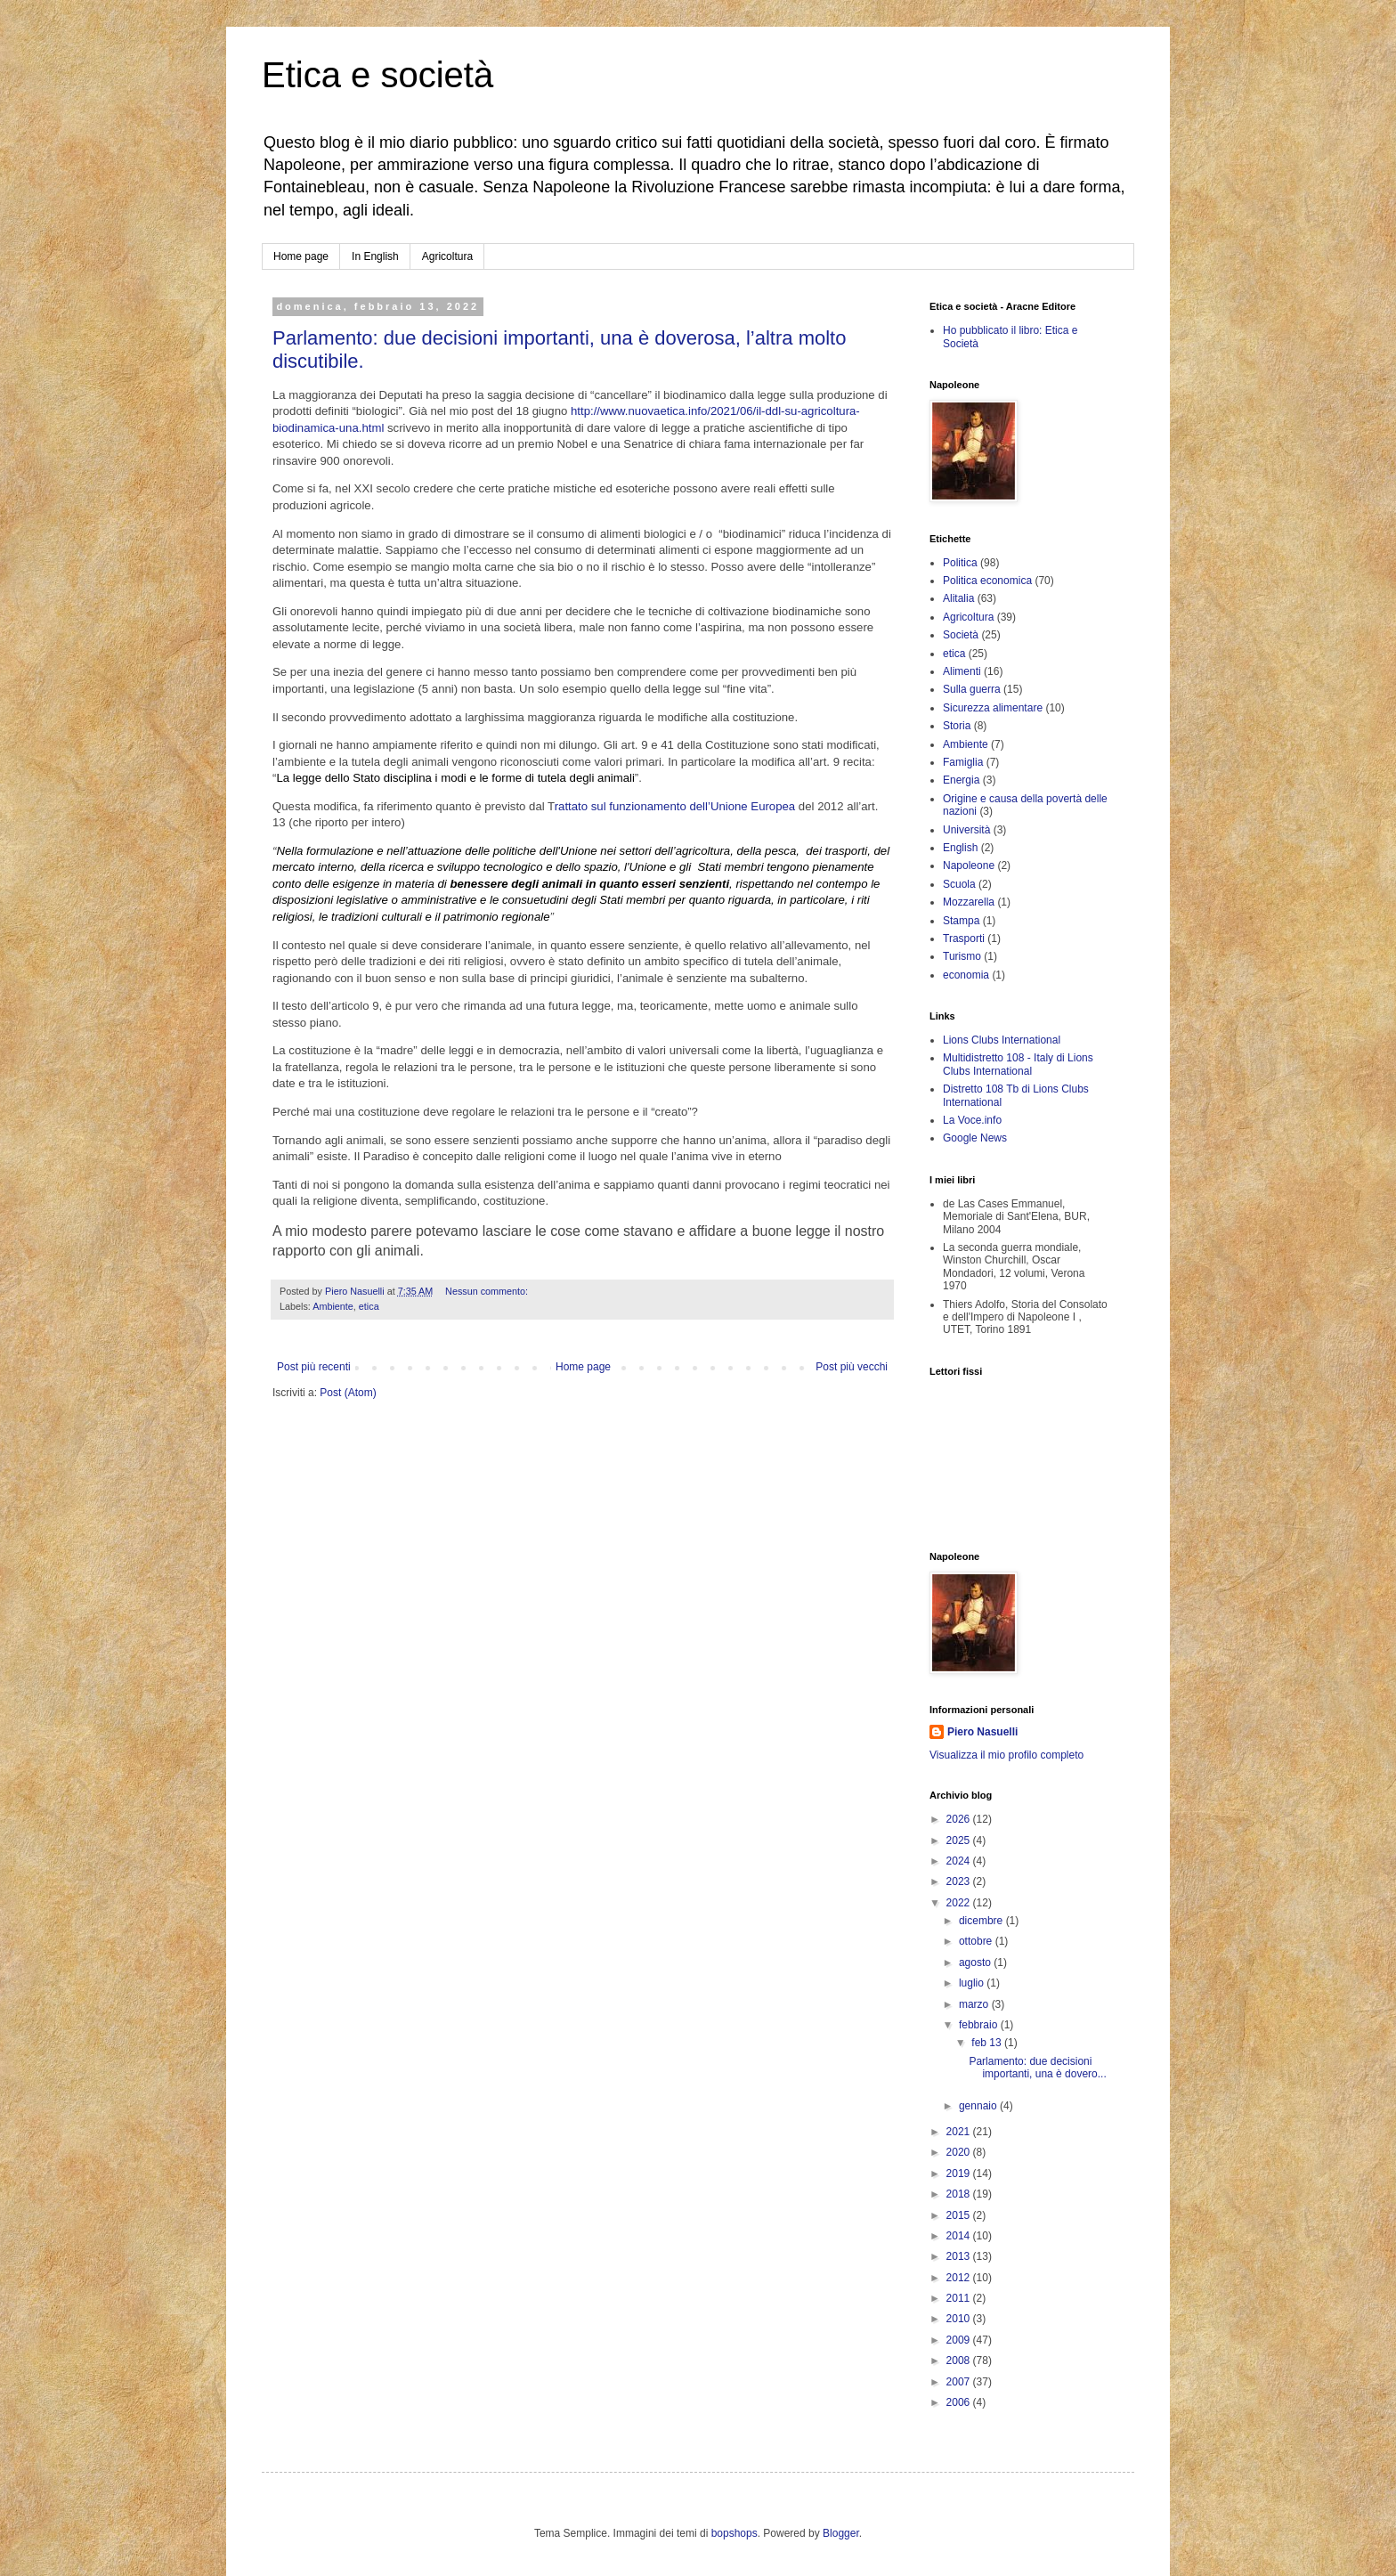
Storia (956, 725)
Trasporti (964, 938)
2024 (959, 1861)
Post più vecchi (852, 1367)
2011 (959, 2298)
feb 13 (987, 2042)
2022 (959, 1903)
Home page (301, 256)
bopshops (734, 2533)
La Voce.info (972, 1120)
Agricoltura (447, 256)
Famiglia (963, 762)
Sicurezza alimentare (993, 708)
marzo (975, 2004)
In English (375, 256)
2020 (959, 2152)
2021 (959, 2131)
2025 (959, 1840)
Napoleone (968, 865)
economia (966, 975)
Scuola (959, 884)
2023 (959, 1881)
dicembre (982, 1920)
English (960, 847)
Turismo (962, 956)
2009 (959, 2340)
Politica (960, 563)
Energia (961, 780)
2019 (959, 2173)
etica (369, 1306)
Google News (975, 1138)
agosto (976, 1962)
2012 (959, 2277)
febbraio (980, 2025)
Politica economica (987, 580)
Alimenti (962, 671)
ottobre (977, 1941)
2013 (959, 2256)
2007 (959, 2382)
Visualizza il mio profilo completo (1006, 1755)
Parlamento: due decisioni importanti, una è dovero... (1037, 2067)
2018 (959, 2194)
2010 (959, 2318)
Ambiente (332, 1306)
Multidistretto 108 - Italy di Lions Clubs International (1018, 1064)
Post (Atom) (348, 1392)
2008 (959, 2360)
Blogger (841, 2533)
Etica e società (377, 74)
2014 (959, 2236)
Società (960, 635)
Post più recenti (314, 1367)
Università (966, 830)
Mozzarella (968, 902)
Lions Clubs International (1001, 1040)
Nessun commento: (488, 1291)
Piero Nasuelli (982, 1732)
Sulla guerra (972, 689)
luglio (972, 1983)
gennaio (979, 2106)
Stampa (961, 920)
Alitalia (958, 598)
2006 (959, 2402)
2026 (959, 1819)
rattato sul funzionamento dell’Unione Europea (675, 806)
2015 (959, 2215)
